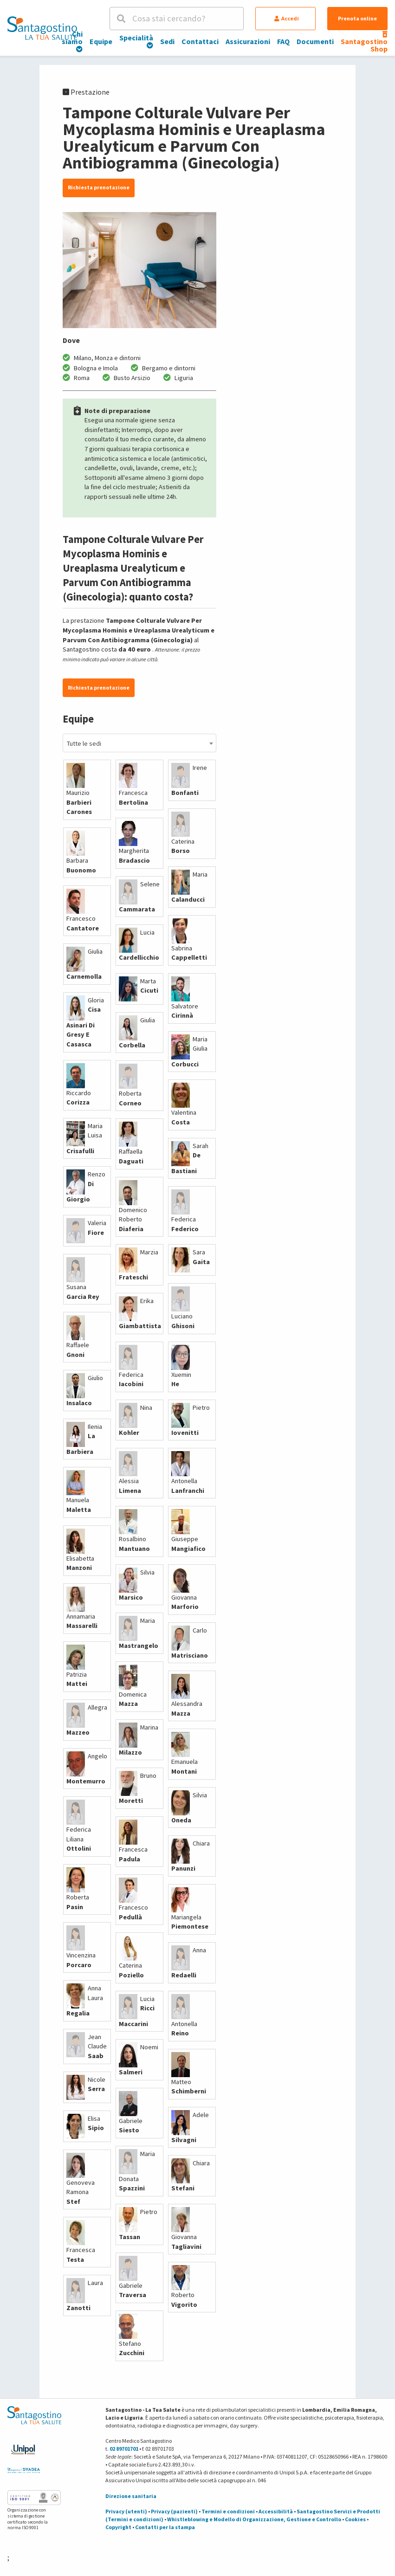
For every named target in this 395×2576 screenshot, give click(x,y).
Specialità (136, 41)
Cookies (355, 2519)
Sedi (167, 41)
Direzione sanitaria (130, 2495)
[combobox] (139, 743)
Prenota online (357, 18)
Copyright (118, 2527)
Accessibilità (276, 2511)
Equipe (101, 41)
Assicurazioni (248, 41)
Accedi (286, 18)
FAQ (283, 41)
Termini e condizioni (228, 2511)
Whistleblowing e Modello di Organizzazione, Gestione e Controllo (254, 2519)
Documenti (315, 41)
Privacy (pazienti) (174, 2511)
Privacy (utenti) (126, 2511)
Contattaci (200, 41)
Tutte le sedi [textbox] (84, 743)
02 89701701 (124, 2448)
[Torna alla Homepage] (42, 28)
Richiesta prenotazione (99, 187)
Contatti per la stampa (165, 2527)
